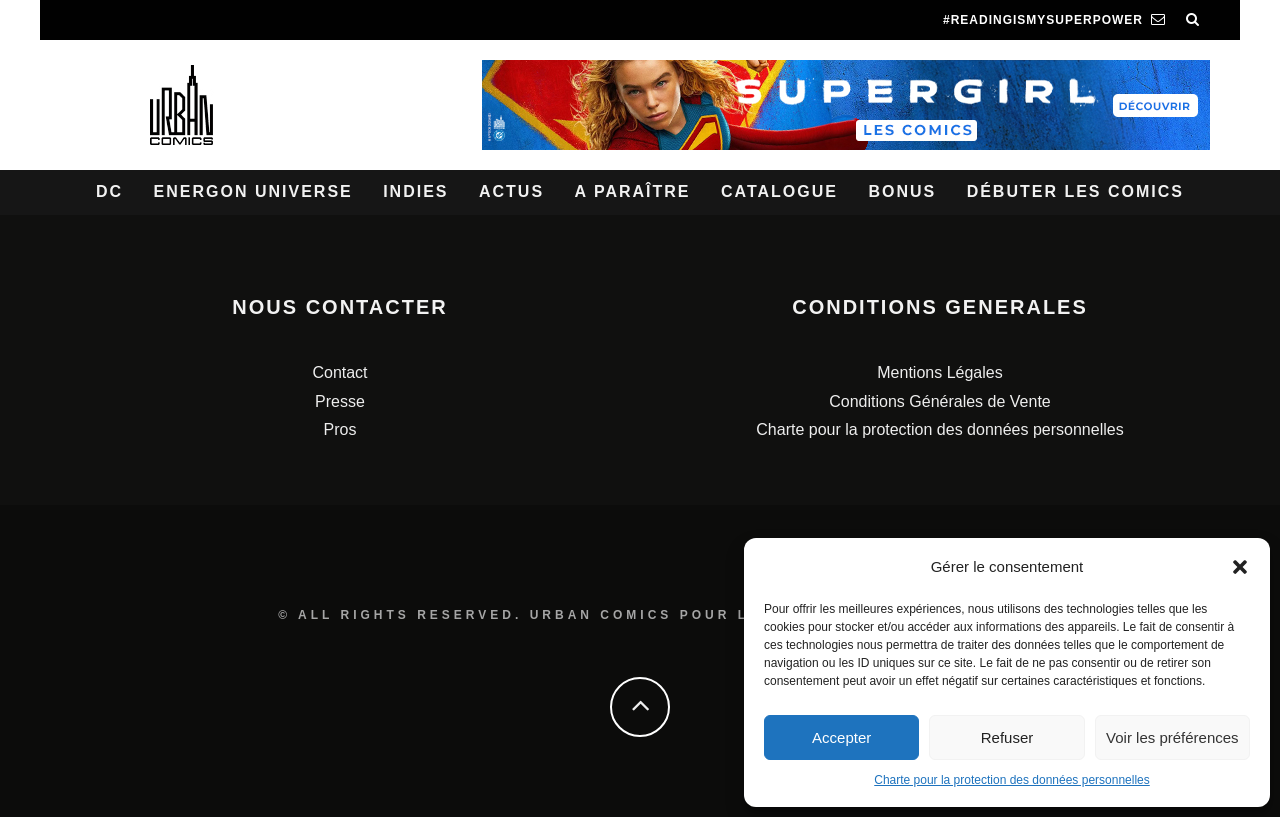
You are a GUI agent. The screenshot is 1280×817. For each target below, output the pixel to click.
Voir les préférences (1172, 737)
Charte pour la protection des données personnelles (1012, 780)
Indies (415, 191)
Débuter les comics (1075, 191)
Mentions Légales (939, 372)
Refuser (1007, 737)
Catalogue (779, 191)
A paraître (633, 191)
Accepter (841, 737)
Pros (340, 429)
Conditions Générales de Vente (939, 401)
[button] (1240, 567)
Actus (511, 191)
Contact (339, 372)
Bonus (902, 191)
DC (109, 191)
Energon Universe (253, 191)
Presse (340, 401)
